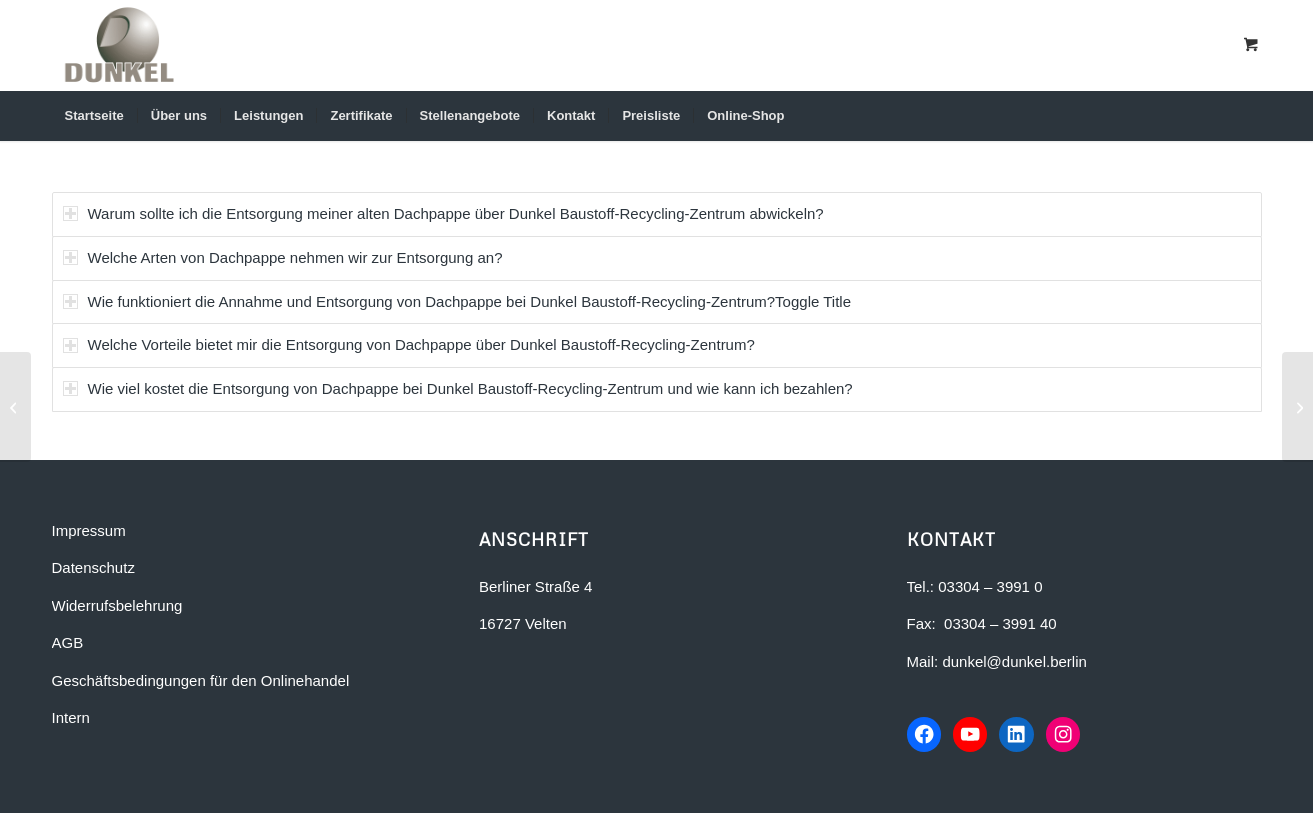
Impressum (89, 530)
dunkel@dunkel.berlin (1014, 661)
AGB (68, 642)
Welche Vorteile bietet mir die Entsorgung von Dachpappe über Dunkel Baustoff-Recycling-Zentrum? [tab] (409, 344)
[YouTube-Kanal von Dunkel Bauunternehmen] (973, 735)
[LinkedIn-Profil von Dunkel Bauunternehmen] (1021, 735)
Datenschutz (93, 567)
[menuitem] (94, 116)
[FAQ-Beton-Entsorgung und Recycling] (1297, 407)
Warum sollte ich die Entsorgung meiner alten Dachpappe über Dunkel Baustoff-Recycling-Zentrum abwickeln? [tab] (443, 213)
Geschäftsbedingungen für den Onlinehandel (201, 680)
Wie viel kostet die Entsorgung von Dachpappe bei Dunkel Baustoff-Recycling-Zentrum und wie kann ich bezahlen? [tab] (458, 388)
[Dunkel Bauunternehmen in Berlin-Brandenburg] (119, 45)
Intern (71, 717)
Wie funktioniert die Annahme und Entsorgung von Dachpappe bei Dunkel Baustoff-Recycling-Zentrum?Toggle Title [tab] (457, 301)
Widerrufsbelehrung (117, 605)
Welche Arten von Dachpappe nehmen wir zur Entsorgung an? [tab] (283, 257)
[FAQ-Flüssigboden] (15, 407)
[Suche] (1233, 116)
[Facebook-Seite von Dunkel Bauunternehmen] (925, 735)
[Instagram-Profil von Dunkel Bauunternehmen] (1069, 735)
